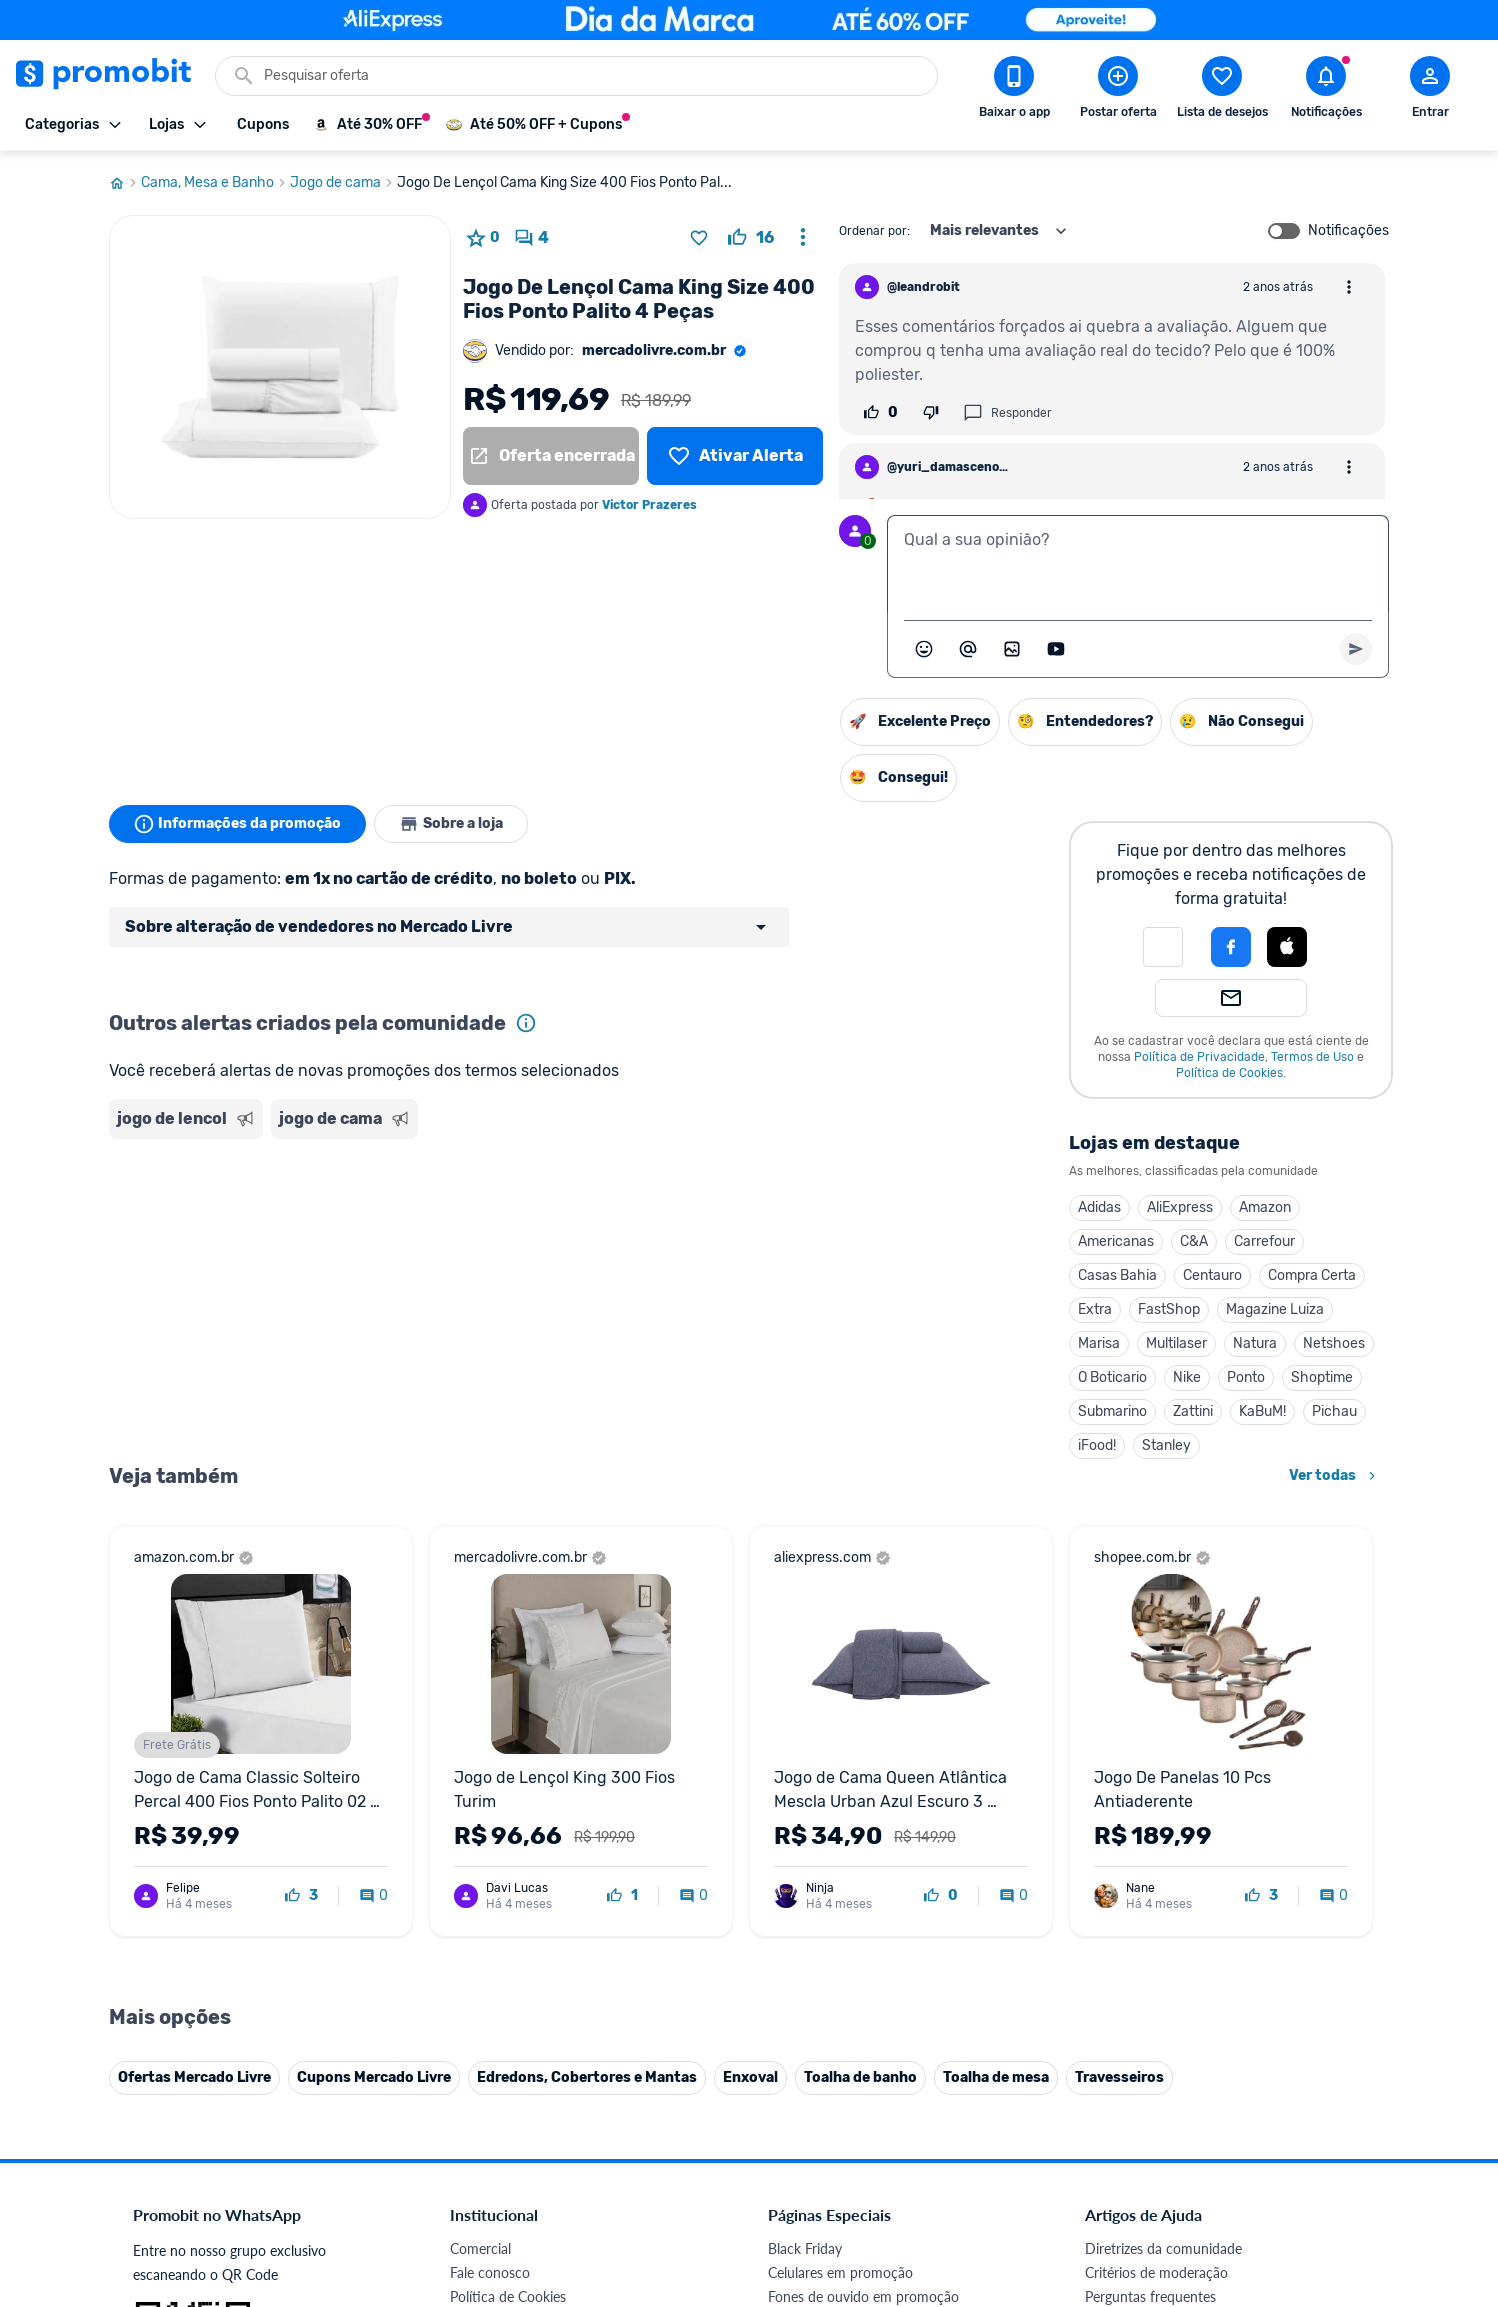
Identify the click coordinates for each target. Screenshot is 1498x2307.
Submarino (1112, 1411)
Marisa (1099, 1343)
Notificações (1348, 231)
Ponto (1246, 1377)
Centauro (1212, 1275)
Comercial (480, 1836)
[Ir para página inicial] (125, 183)
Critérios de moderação (1156, 1860)
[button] (1163, 947)
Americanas (1116, 1241)
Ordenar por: (874, 231)
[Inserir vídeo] (1056, 649)
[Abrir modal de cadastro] (1430, 91)
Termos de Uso (1312, 1057)
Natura (1255, 1343)
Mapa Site (481, 1956)
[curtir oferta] (751, 238)
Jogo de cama (343, 183)
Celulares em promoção (840, 1860)
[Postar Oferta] (1118, 91)
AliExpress (1180, 1207)
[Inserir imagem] (1012, 649)
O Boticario (1112, 1377)
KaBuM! (1262, 1411)
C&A (1194, 1241)
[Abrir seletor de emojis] (924, 649)
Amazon (1265, 1207)
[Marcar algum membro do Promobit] (968, 649)
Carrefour (1264, 1241)
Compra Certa (1312, 1275)
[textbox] (1138, 564)
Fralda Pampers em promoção (860, 1956)
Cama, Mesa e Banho (215, 183)
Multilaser (1176, 1343)
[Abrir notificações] (1326, 91)
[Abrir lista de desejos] (1222, 91)
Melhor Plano (491, 2076)
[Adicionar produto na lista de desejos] (699, 238)
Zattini (1193, 1411)
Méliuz (470, 2100)
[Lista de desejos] (735, 456)
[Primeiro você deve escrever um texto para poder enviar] (1356, 649)
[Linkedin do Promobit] (1281, 2169)
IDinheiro (478, 2052)
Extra (1095, 1309)
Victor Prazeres (649, 505)
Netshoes (1334, 1343)
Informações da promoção (237, 824)
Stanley (1166, 1445)
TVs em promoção (824, 1980)
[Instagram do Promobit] (1225, 2169)
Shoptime (1322, 1377)
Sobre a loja (451, 824)
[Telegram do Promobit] (1337, 2169)
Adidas (1099, 1207)
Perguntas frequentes (1150, 1884)
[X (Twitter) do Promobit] (1169, 2169)
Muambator (486, 2148)
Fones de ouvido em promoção (863, 1884)
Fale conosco (490, 1860)
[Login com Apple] (1287, 947)
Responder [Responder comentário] (1007, 413)
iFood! (1097, 1445)
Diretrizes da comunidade (1163, 1836)
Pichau (1334, 1411)
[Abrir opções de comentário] (1349, 287)
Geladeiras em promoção (844, 1932)
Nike (1187, 1377)
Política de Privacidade (1199, 1057)
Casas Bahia (1117, 1275)
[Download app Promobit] (1014, 91)
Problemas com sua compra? (1173, 1908)
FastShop (1169, 1309)
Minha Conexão (498, 2124)
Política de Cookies (1229, 1073)
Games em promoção (834, 1908)
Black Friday (805, 1836)
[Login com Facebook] (1231, 947)
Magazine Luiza (1275, 1309)
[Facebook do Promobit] (1113, 2169)
